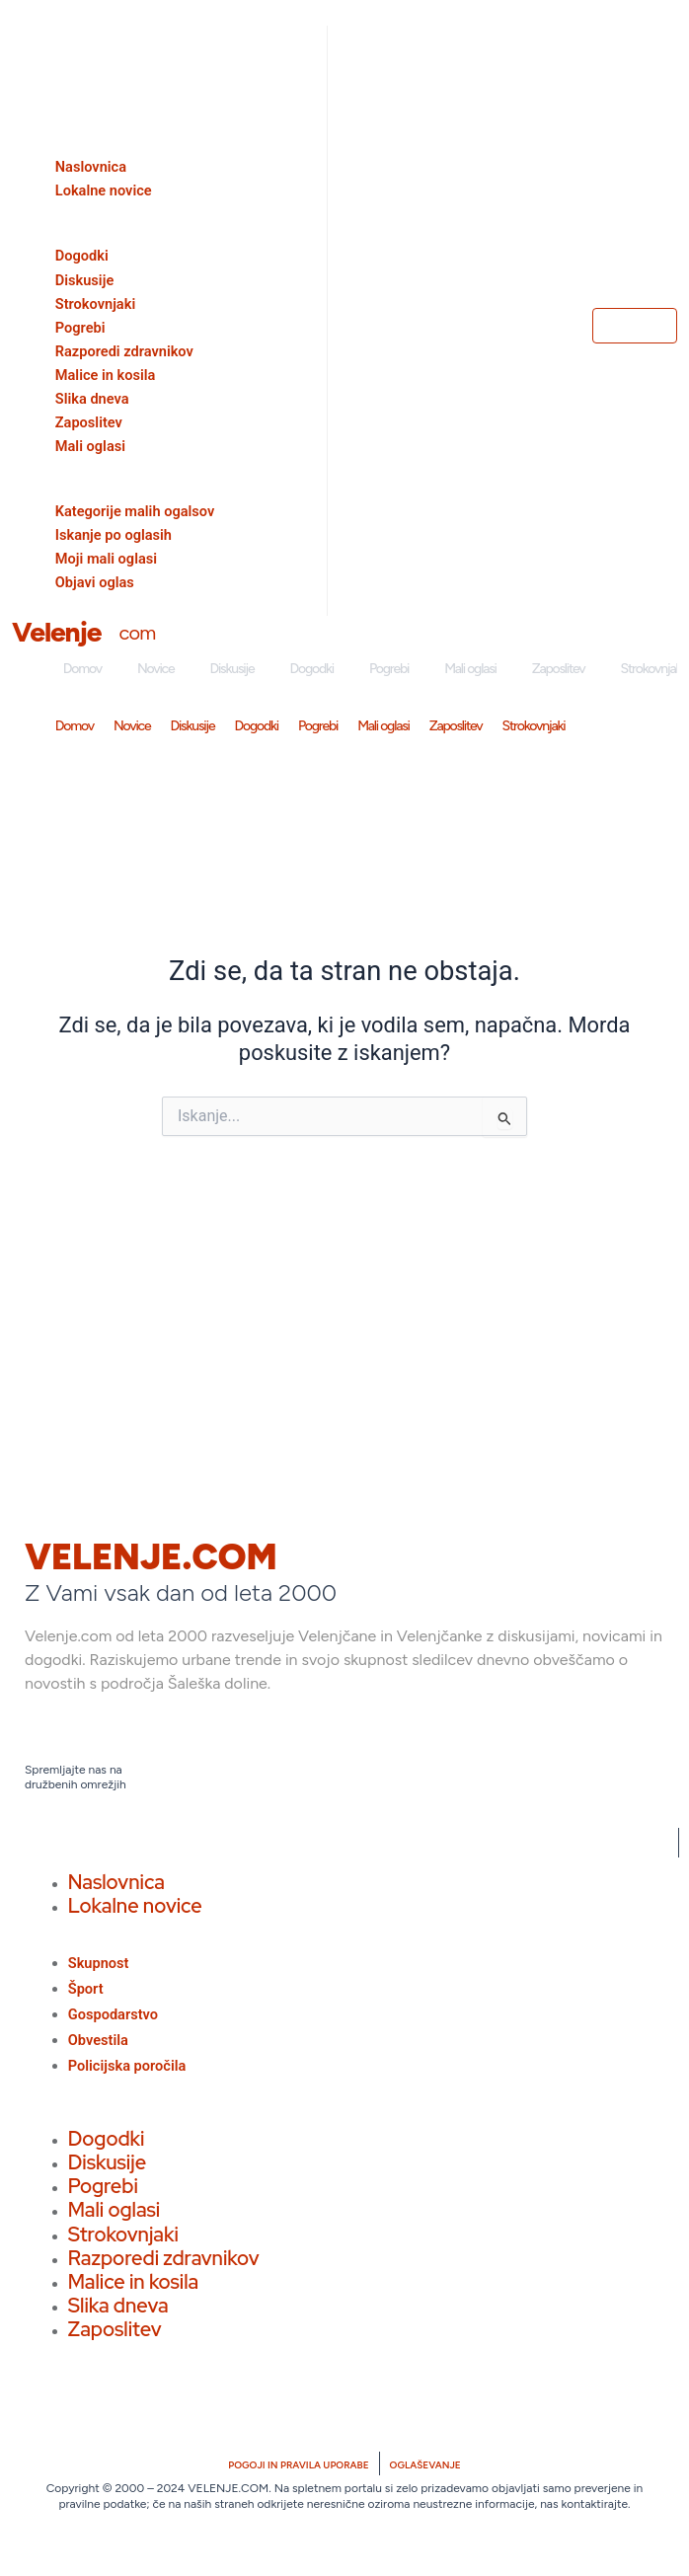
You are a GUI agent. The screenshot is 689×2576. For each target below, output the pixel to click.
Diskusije (231, 668)
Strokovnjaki (534, 726)
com (136, 632)
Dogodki (312, 668)
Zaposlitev (558, 668)
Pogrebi (389, 668)
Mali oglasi (470, 668)
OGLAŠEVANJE (425, 2465)
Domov (82, 668)
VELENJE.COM (151, 1557)
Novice (156, 668)
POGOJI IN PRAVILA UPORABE (298, 2465)
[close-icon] (19, 44)
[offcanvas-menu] (16, 13)
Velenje (56, 631)
